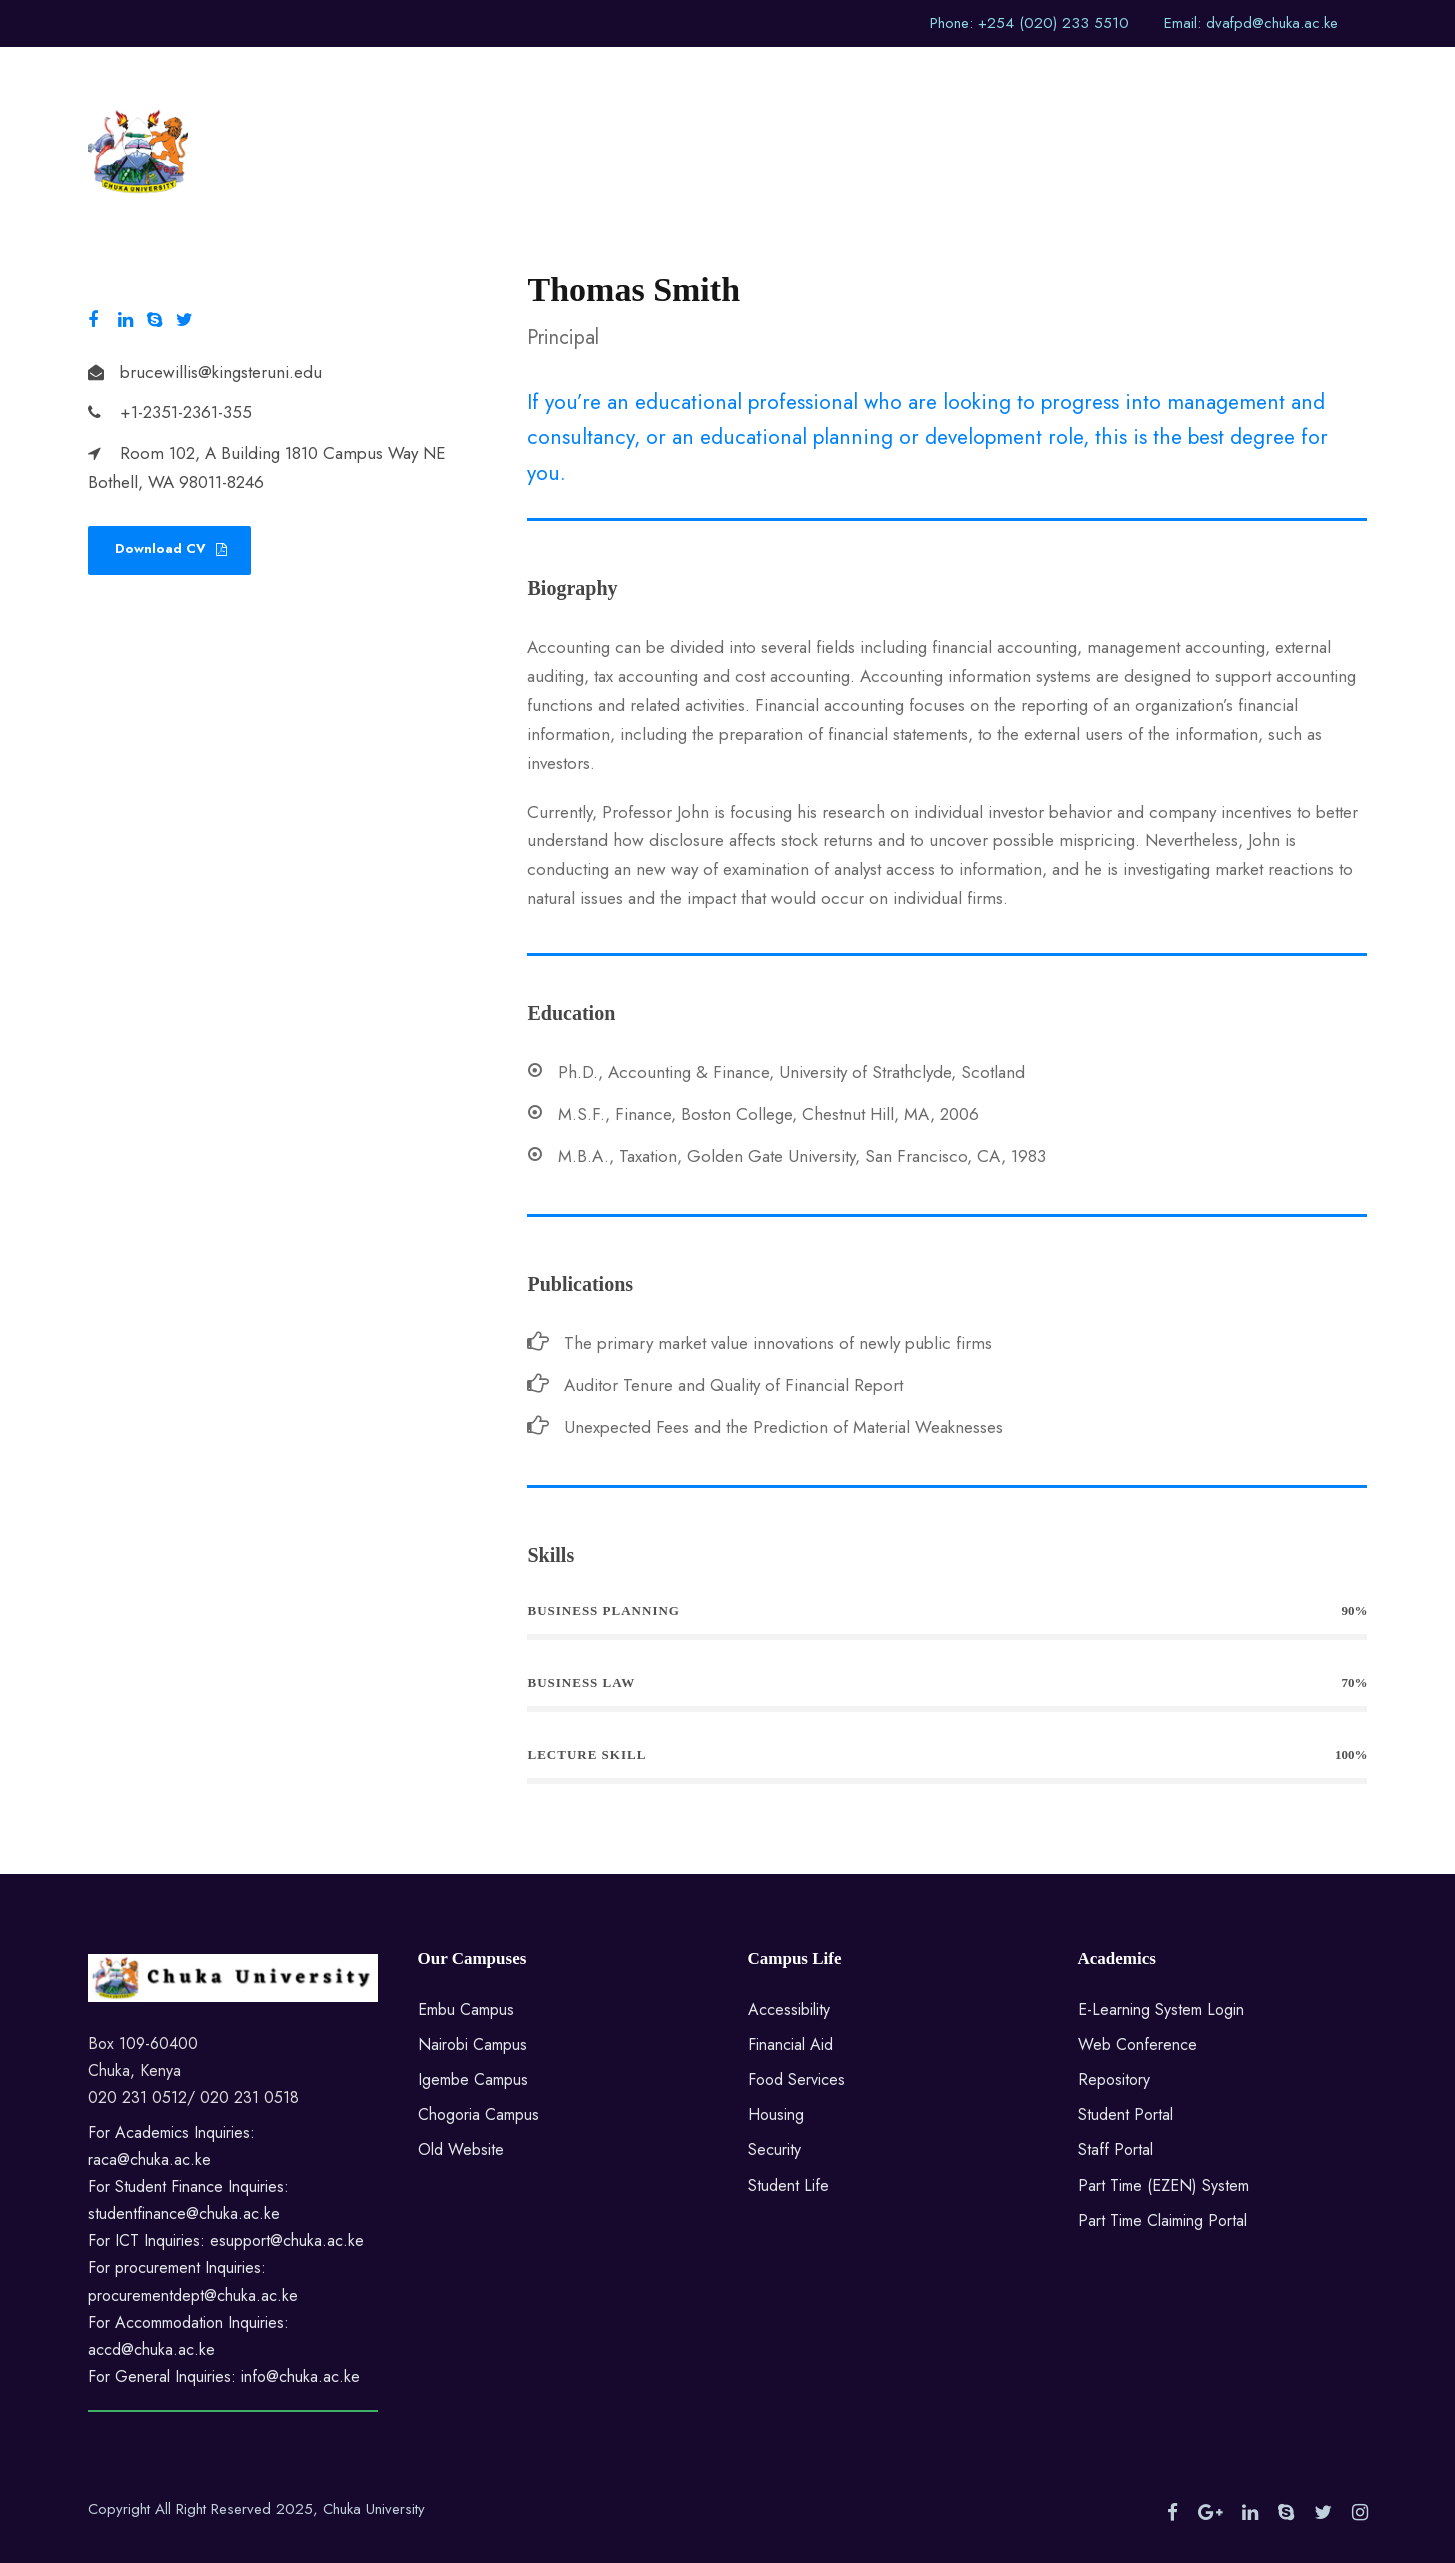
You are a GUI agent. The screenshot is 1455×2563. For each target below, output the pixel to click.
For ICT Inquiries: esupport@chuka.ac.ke (226, 2240)
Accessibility (789, 2009)
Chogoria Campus (478, 2114)
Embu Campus (466, 2009)
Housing (776, 2114)
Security (774, 2149)
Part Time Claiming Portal (1162, 2220)
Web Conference (1137, 2044)
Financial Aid (790, 2044)
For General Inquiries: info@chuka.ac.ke (224, 2376)
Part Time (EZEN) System (1163, 2185)
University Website (528, 80)
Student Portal (1125, 2114)
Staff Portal (1115, 2149)
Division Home (682, 80)
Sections (800, 80)
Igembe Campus (473, 2079)
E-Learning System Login (1161, 2009)
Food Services (796, 2079)
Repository (1114, 2079)
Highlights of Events (939, 80)
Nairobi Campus (472, 2044)
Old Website (461, 2149)
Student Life (788, 2185)
